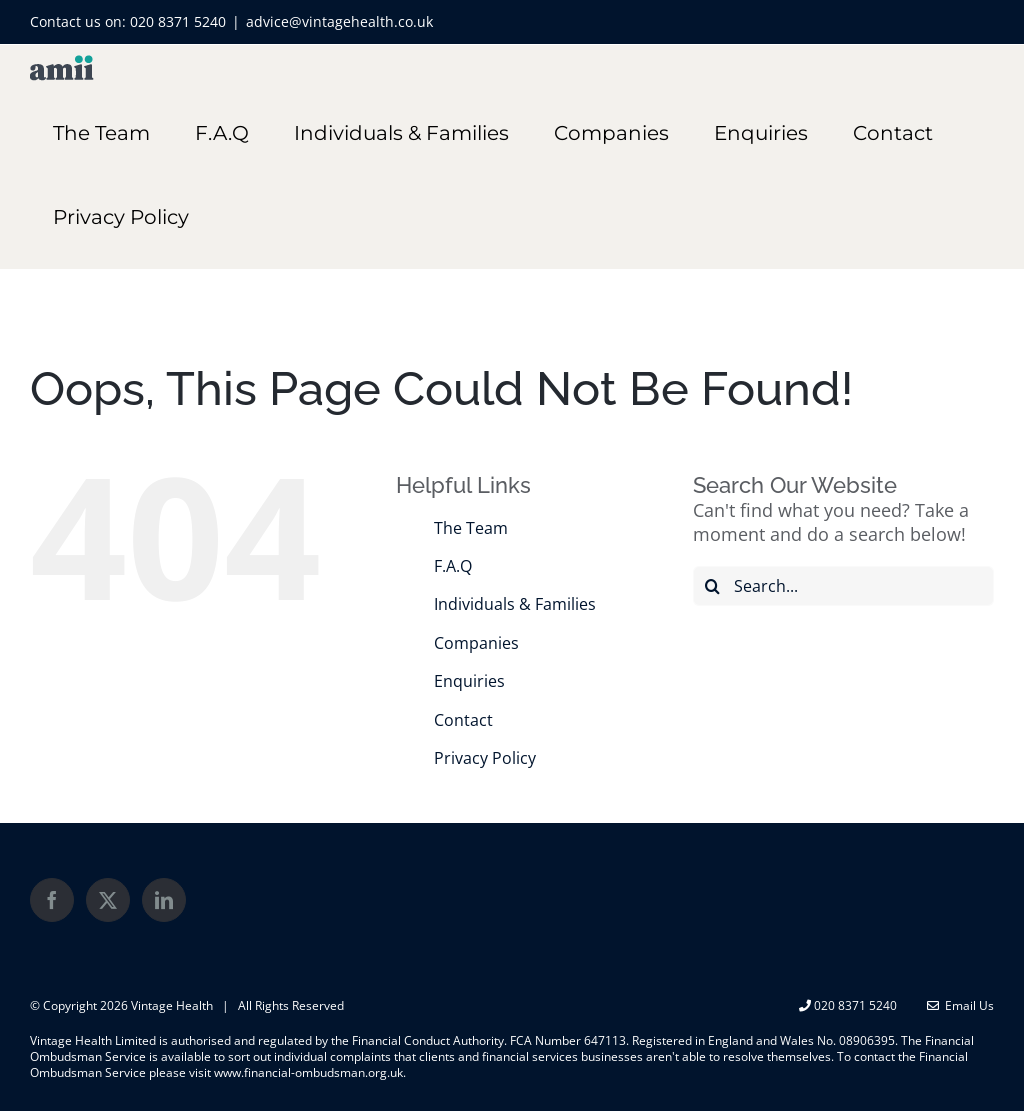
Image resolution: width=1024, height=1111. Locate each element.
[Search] (713, 586)
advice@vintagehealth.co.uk (339, 21)
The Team (471, 528)
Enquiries (469, 681)
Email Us (960, 1005)
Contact (463, 720)
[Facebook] (52, 900)
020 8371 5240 (178, 21)
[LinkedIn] (164, 900)
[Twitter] (108, 900)
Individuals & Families (515, 604)
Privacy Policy (485, 758)
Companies (476, 643)
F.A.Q (453, 566)
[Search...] (843, 586)
